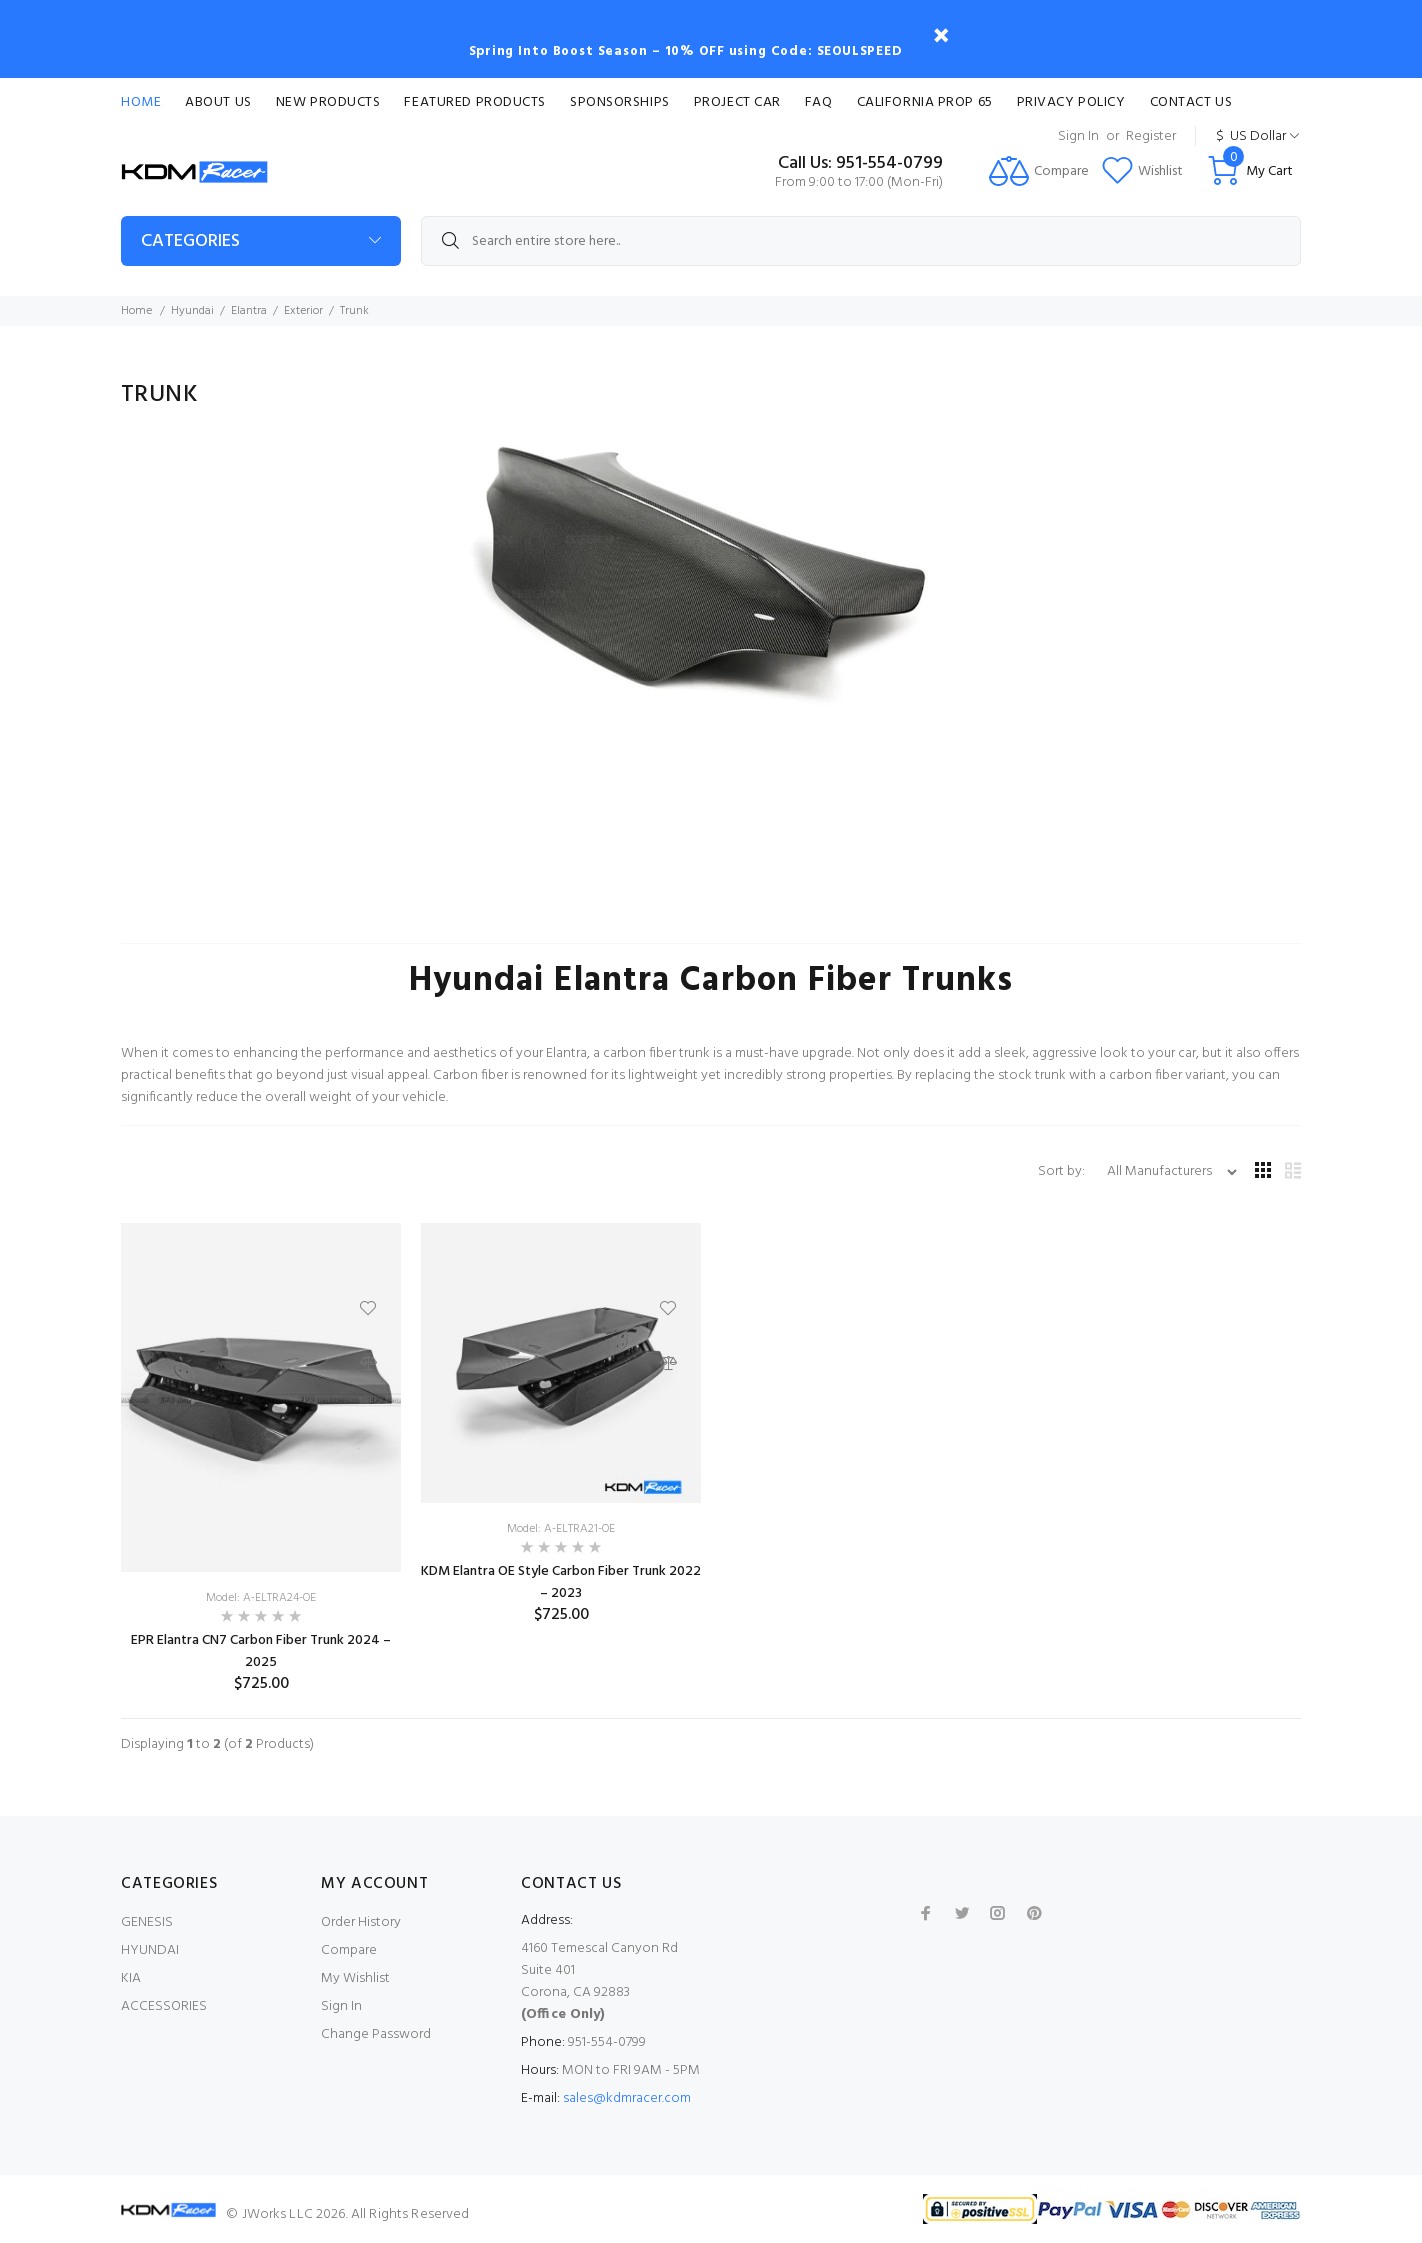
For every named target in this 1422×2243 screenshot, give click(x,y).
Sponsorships (620, 102)
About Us (218, 102)
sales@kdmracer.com (627, 2098)
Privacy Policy (1071, 102)
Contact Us (1191, 102)
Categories (190, 241)
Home (141, 102)
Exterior (303, 311)
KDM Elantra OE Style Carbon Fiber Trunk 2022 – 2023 (561, 1582)
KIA (131, 1978)
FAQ (819, 102)
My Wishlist (355, 1978)
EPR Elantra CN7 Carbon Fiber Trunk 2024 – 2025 (261, 1651)
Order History (361, 1922)
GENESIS (147, 1922)
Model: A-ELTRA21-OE (561, 1529)
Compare (349, 1950)
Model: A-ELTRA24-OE (261, 1598)
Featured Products (475, 102)
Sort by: (1063, 1171)
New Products (328, 102)
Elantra (249, 311)
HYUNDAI (150, 1950)
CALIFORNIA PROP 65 (925, 102)
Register (1151, 136)
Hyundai (192, 311)
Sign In (1078, 136)
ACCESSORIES (164, 2006)
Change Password (376, 2034)
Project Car (737, 102)
